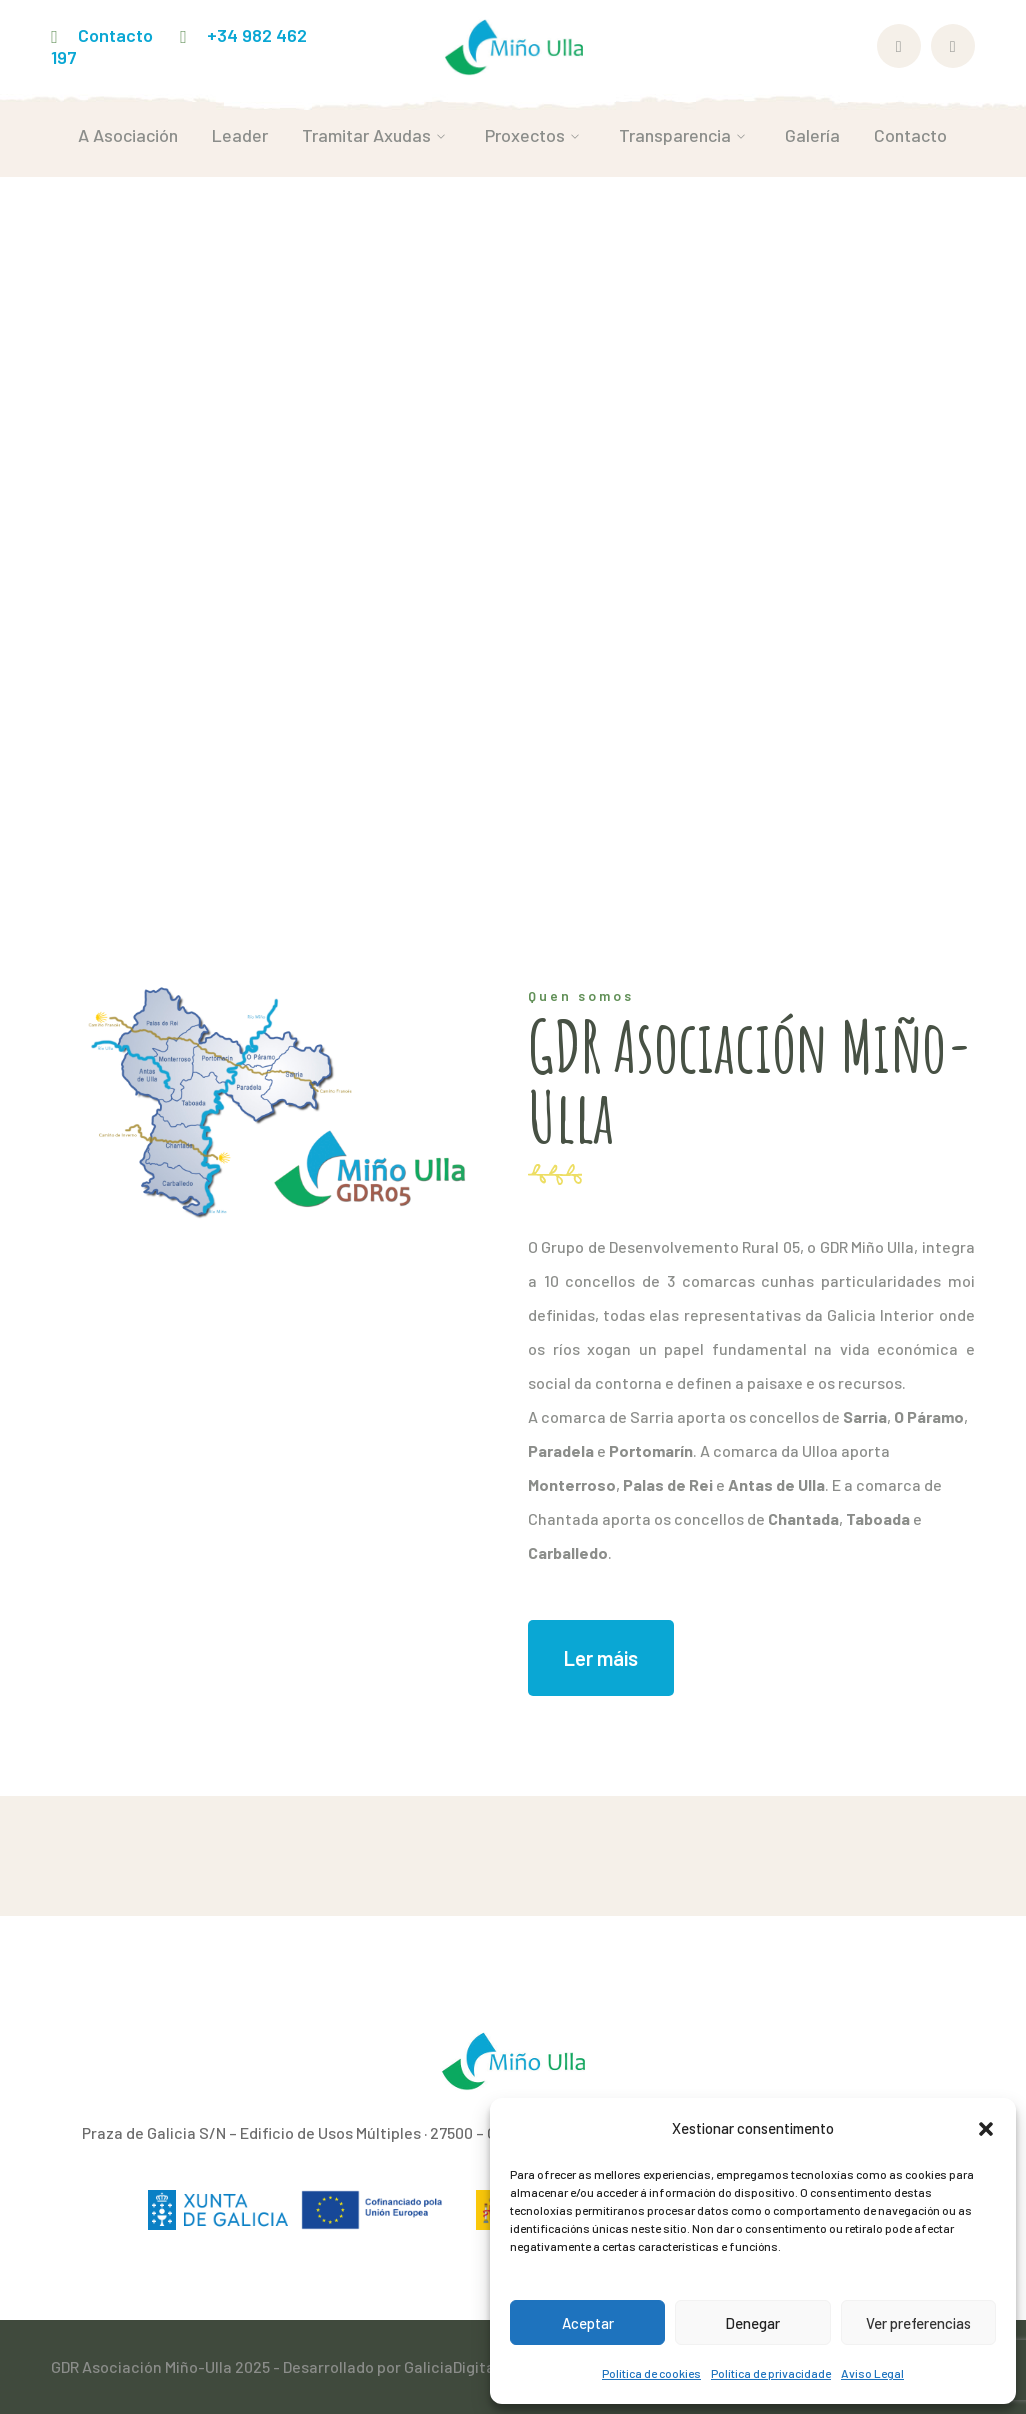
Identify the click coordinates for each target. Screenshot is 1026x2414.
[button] (986, 2129)
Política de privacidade (771, 2373)
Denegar (752, 2323)
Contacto (115, 35)
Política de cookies (651, 2373)
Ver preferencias (918, 2323)
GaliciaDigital (451, 2366)
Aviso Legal (872, 2373)
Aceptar (588, 2323)
